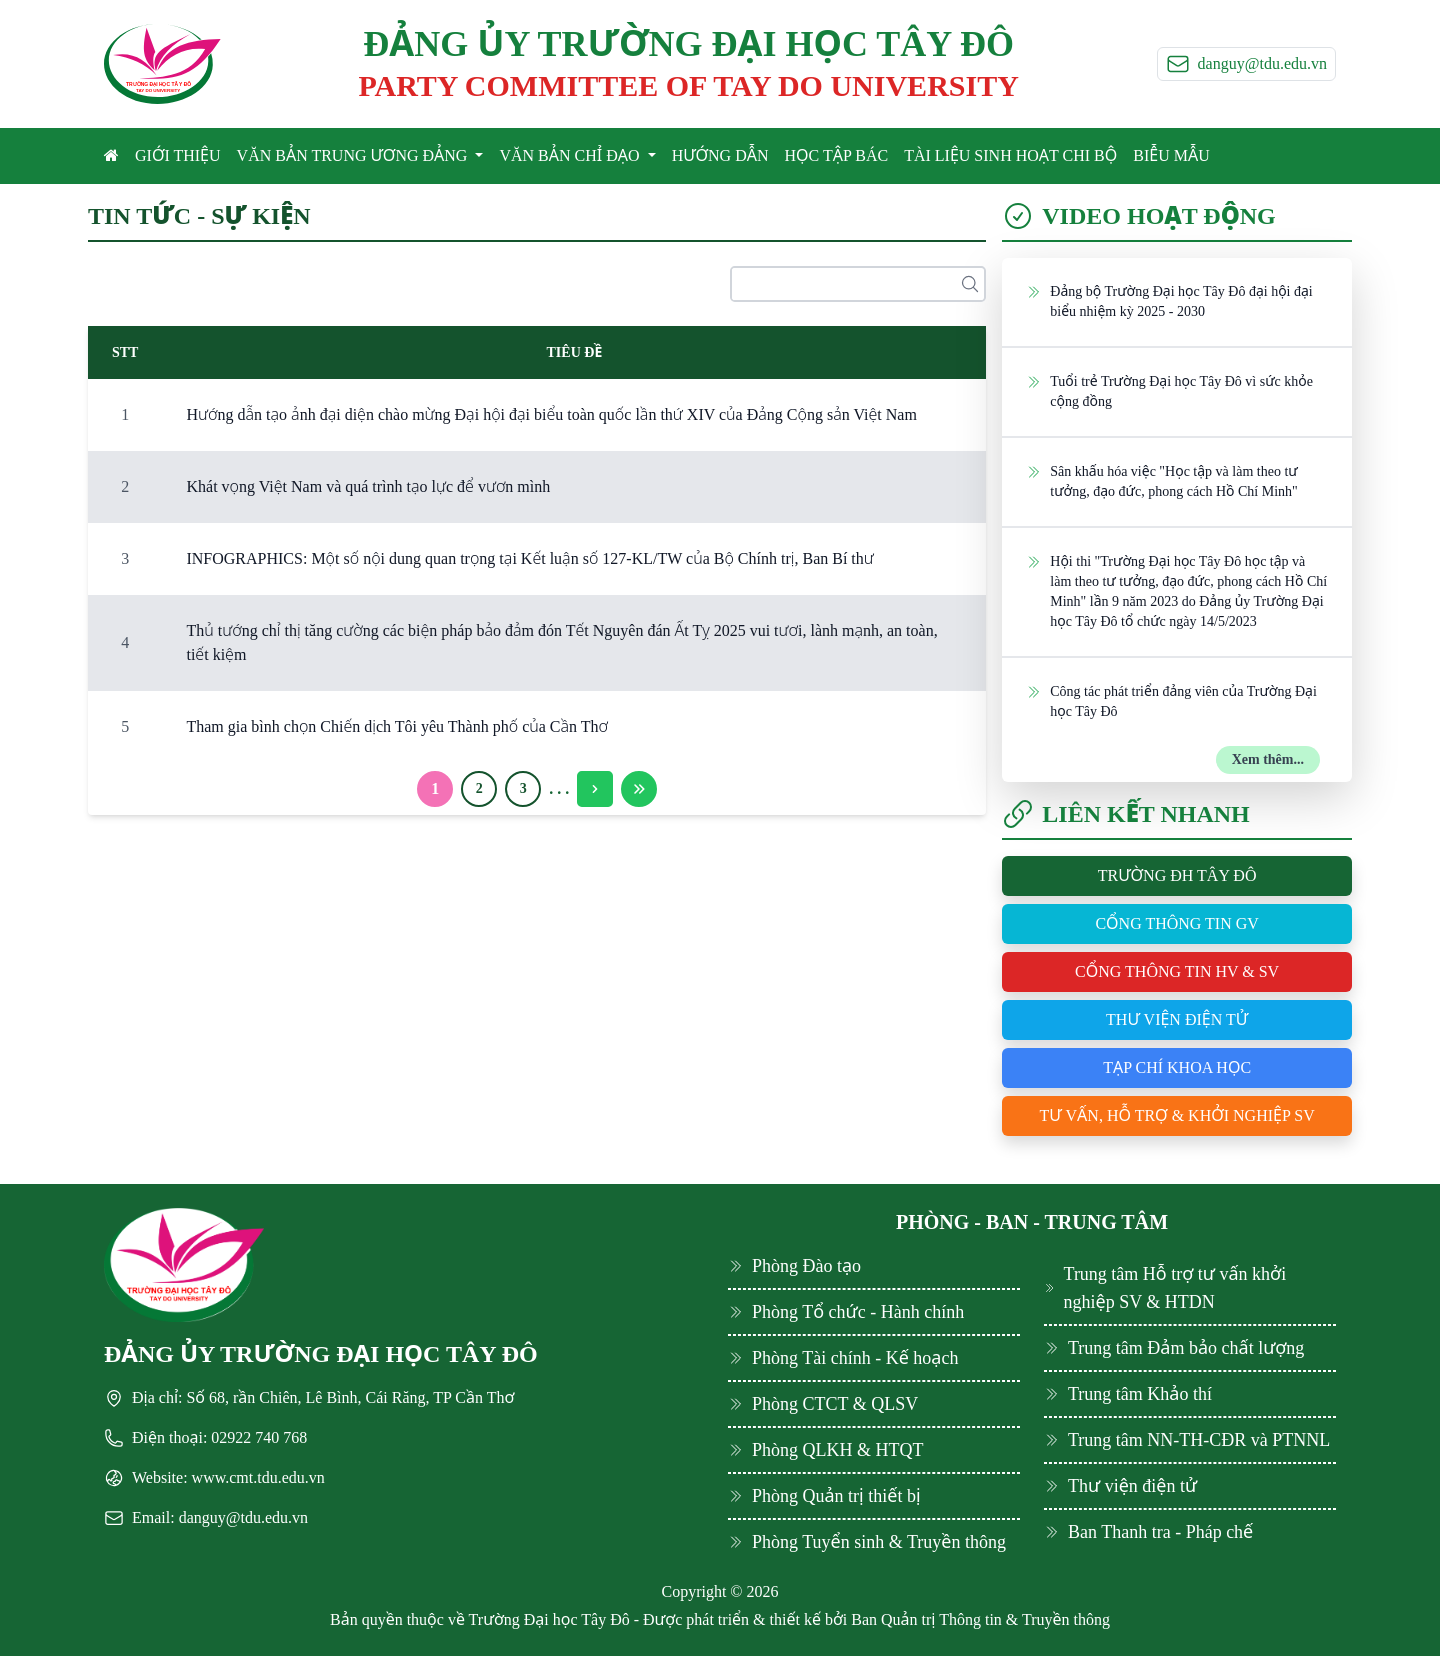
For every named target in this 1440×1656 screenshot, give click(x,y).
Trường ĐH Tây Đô (1177, 875)
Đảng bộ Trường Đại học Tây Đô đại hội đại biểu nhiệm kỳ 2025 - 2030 (1169, 300)
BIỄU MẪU (1171, 155)
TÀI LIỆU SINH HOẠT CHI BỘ (1010, 155)
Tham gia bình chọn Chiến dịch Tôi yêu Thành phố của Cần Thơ (397, 726)
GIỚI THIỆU (178, 155)
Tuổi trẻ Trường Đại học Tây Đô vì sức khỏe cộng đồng (1169, 390)
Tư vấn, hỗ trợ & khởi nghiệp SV (1177, 1115)
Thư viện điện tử (1177, 1019)
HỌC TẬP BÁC (837, 155)
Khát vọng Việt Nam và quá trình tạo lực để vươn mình (368, 486)
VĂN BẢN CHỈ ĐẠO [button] (571, 155)
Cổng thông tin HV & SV (1177, 971)
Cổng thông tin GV (1176, 923)
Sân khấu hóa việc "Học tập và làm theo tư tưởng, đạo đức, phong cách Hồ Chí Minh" (1161, 480)
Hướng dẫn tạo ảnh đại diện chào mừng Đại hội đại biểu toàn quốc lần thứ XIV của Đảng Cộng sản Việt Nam (551, 414)
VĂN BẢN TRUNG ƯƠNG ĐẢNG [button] (354, 155)
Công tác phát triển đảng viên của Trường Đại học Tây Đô (1171, 700)
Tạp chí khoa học (1177, 1067)
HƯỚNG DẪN (720, 155)
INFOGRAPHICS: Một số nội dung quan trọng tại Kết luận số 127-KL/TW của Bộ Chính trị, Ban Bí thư (529, 558)
